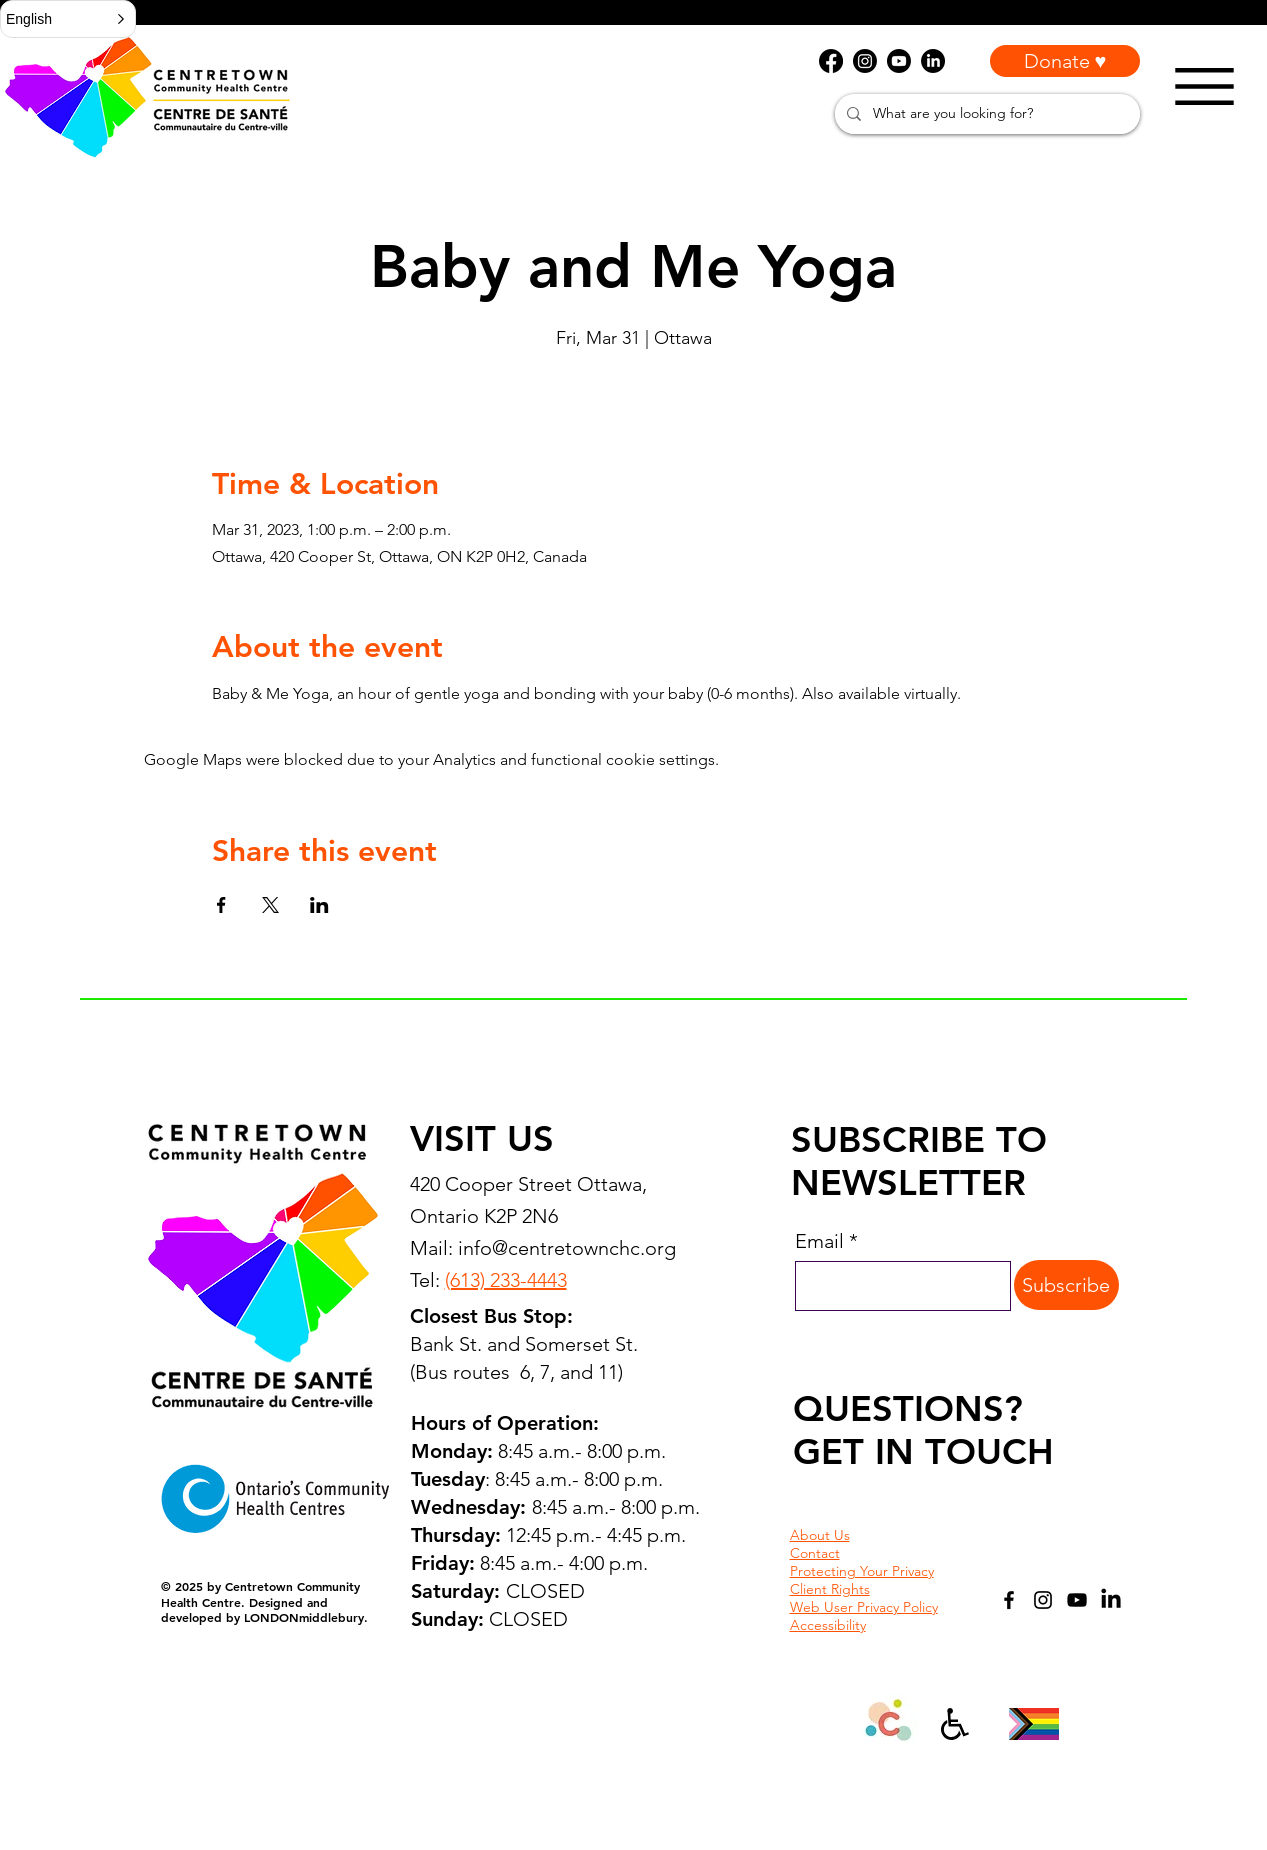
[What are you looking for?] (985, 114)
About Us (820, 1535)
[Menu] (1204, 86)
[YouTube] (1077, 1600)
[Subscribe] (1066, 1285)
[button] (68, 19)
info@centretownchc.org (567, 1248)
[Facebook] (1009, 1600)
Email (819, 1241)
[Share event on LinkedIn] (319, 905)
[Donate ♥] (1065, 61)
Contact (815, 1553)
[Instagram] (1043, 1600)
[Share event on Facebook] (221, 905)
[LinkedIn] (1111, 1600)
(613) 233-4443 (506, 1280)
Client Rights (830, 1589)
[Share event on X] (270, 905)
